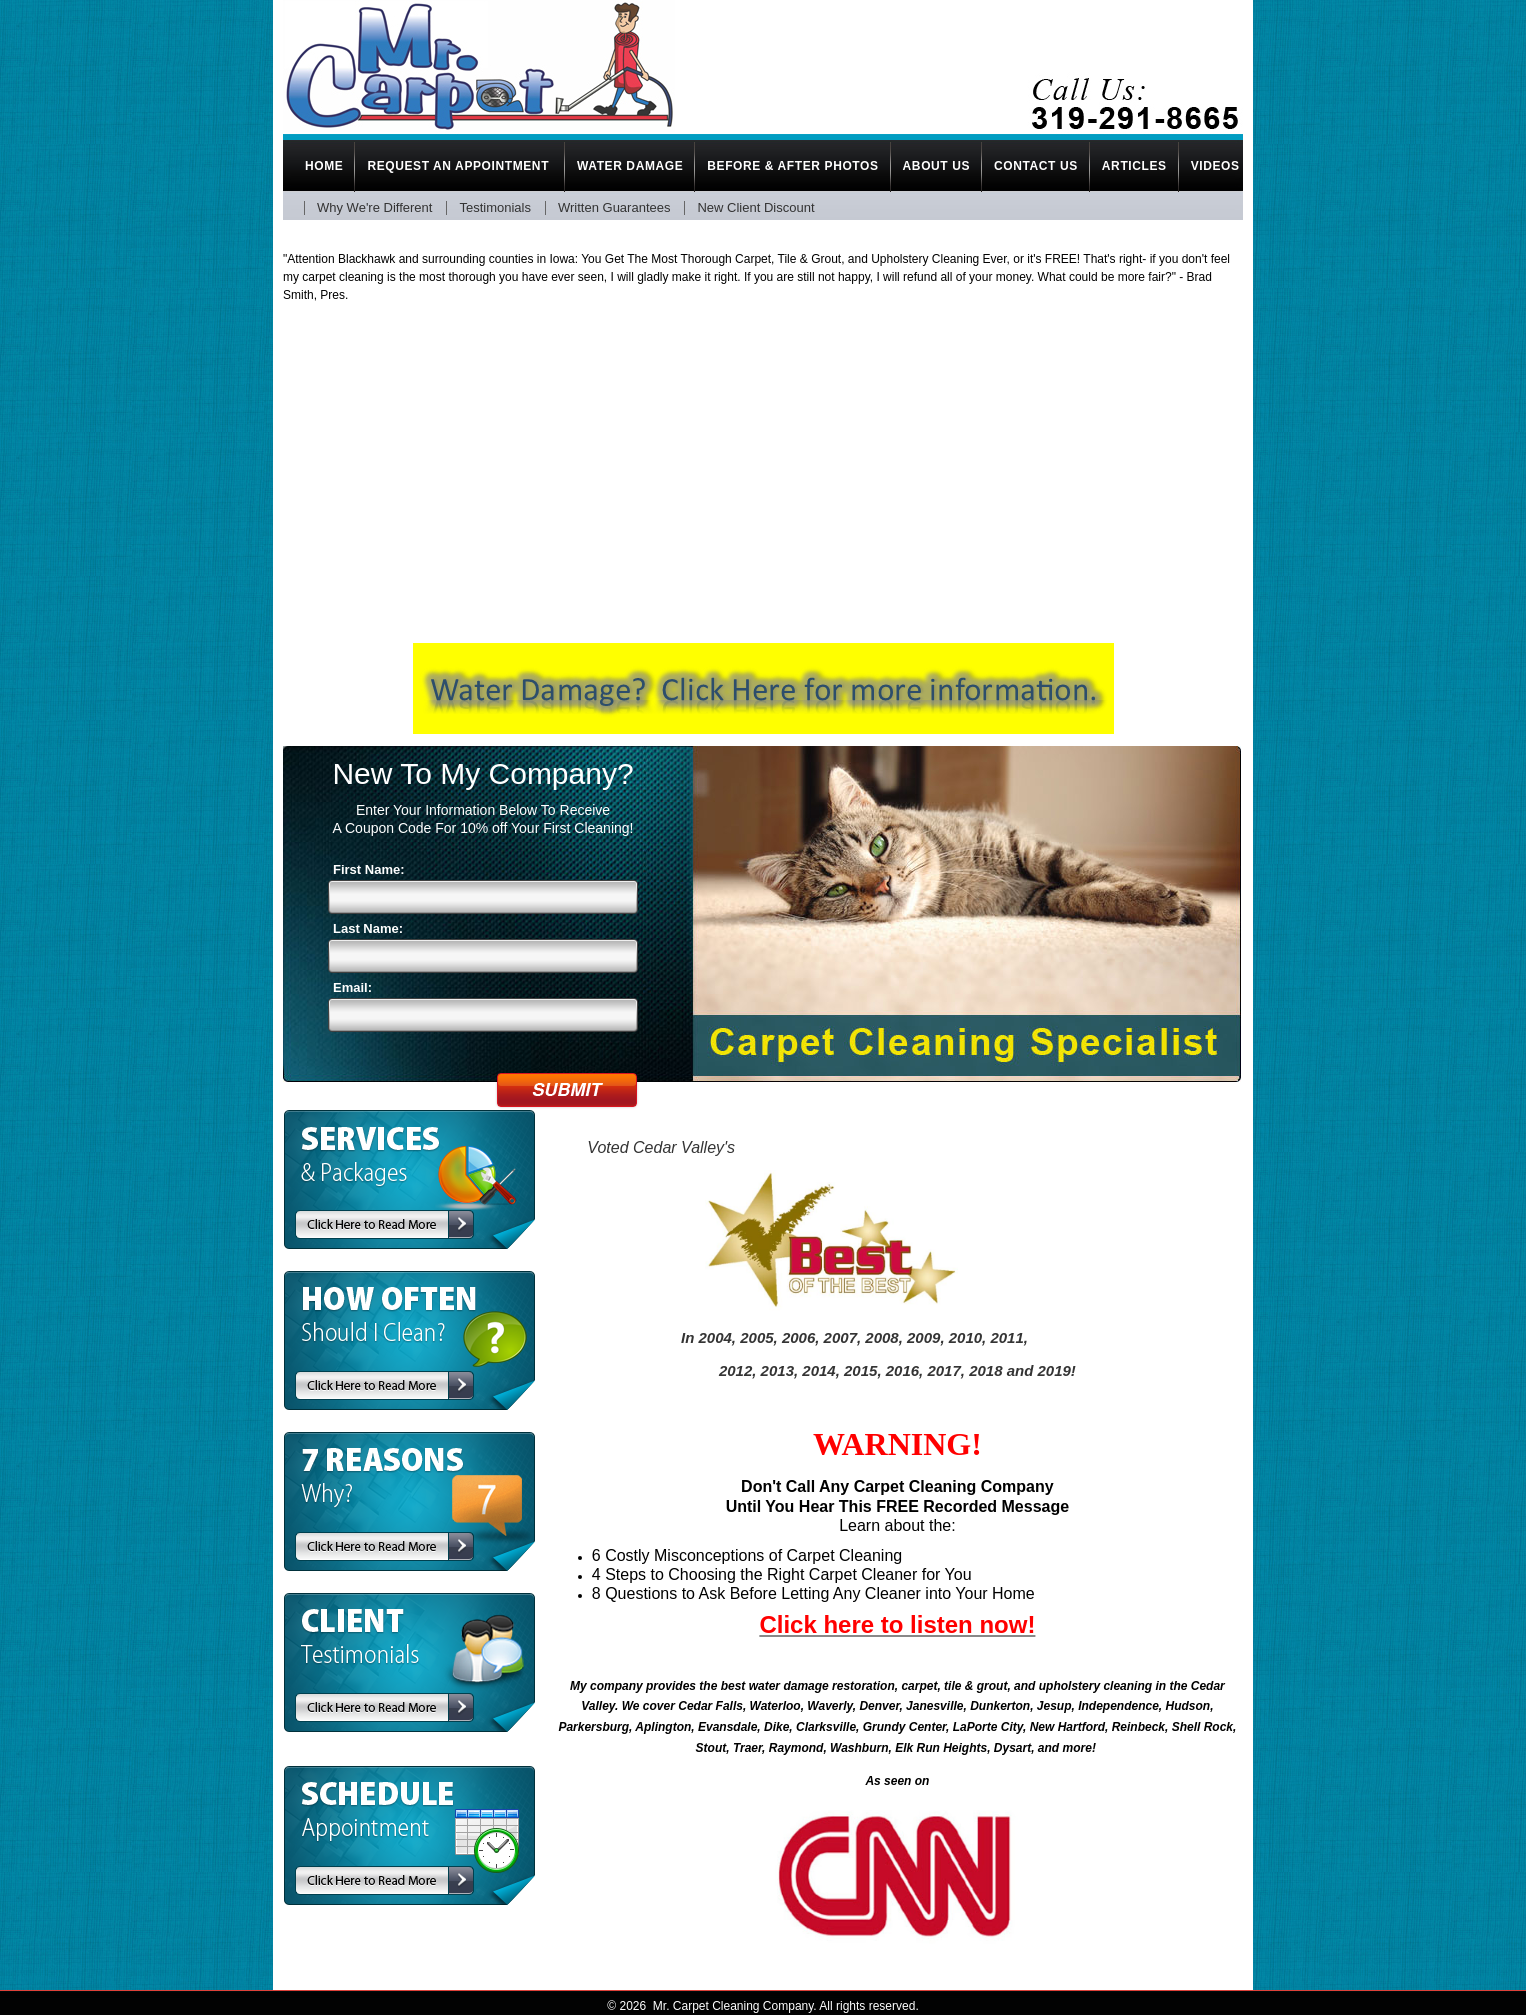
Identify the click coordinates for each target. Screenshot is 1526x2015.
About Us (936, 166)
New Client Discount (755, 207)
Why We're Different (374, 207)
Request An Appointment (460, 166)
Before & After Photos (792, 166)
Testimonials (495, 207)
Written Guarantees (614, 207)
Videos (1215, 166)
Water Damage (630, 166)
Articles (1134, 166)
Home (324, 166)
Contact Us (1036, 166)
